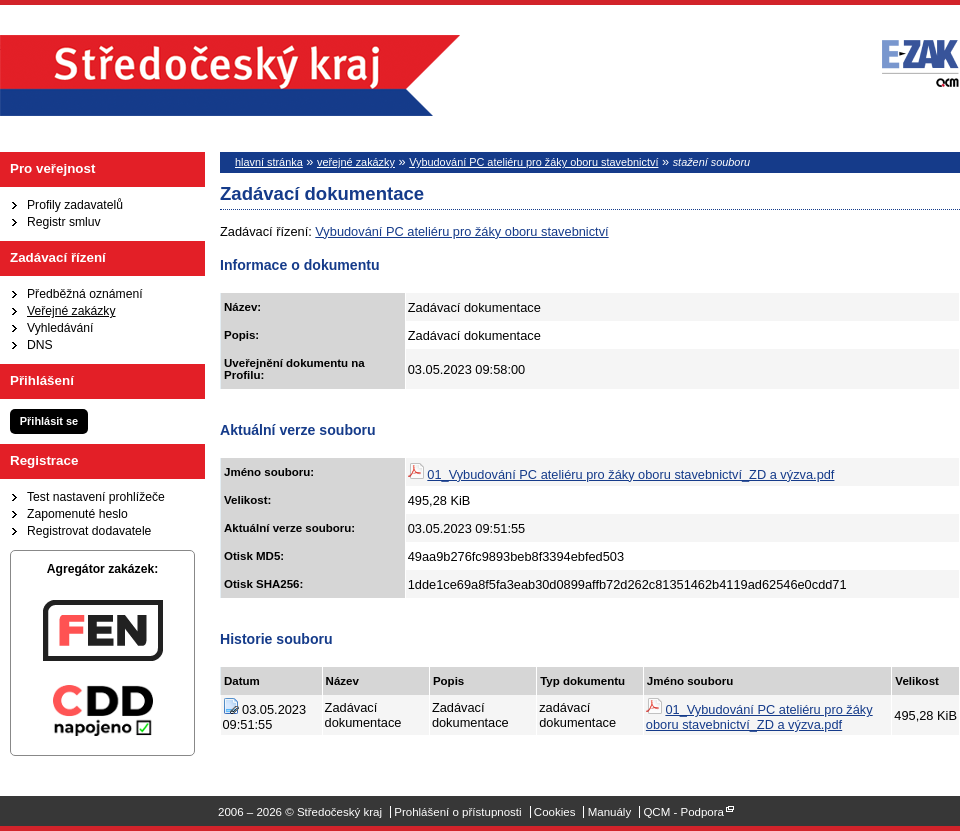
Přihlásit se (49, 421)
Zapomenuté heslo (77, 514)
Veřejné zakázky (71, 311)
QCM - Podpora (683, 812)
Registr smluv (64, 222)
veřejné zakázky (356, 162)
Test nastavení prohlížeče (96, 497)
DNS (40, 345)
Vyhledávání (60, 328)
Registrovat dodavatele (89, 531)
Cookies (555, 812)
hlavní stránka (269, 162)
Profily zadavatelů (75, 205)
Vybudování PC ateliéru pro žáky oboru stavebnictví (533, 162)
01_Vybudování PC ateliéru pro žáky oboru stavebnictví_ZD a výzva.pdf (630, 474)
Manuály (610, 812)
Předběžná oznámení (85, 294)
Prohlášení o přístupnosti (457, 812)
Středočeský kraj (230, 75)
